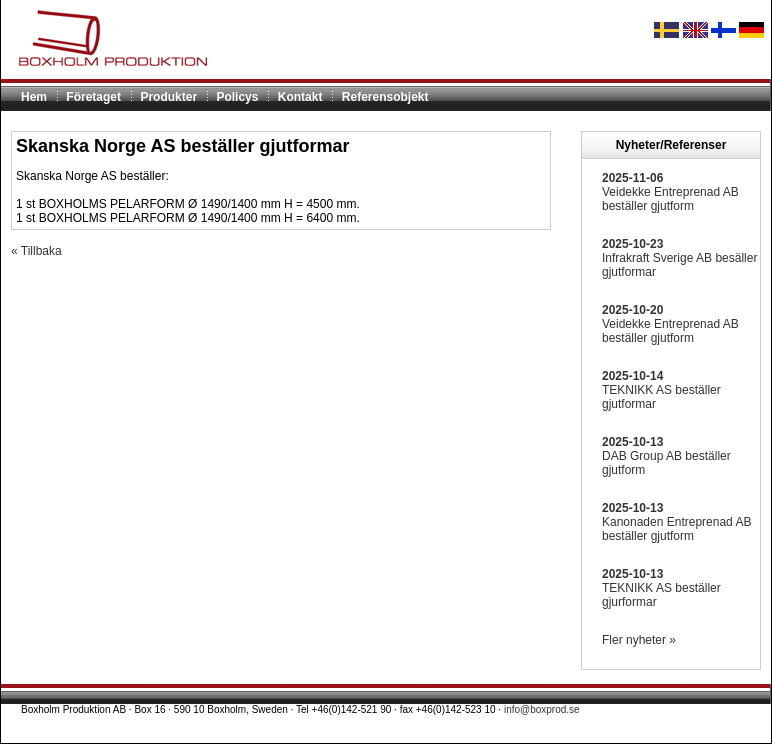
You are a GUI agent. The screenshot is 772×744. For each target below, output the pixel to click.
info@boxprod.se (542, 709)
